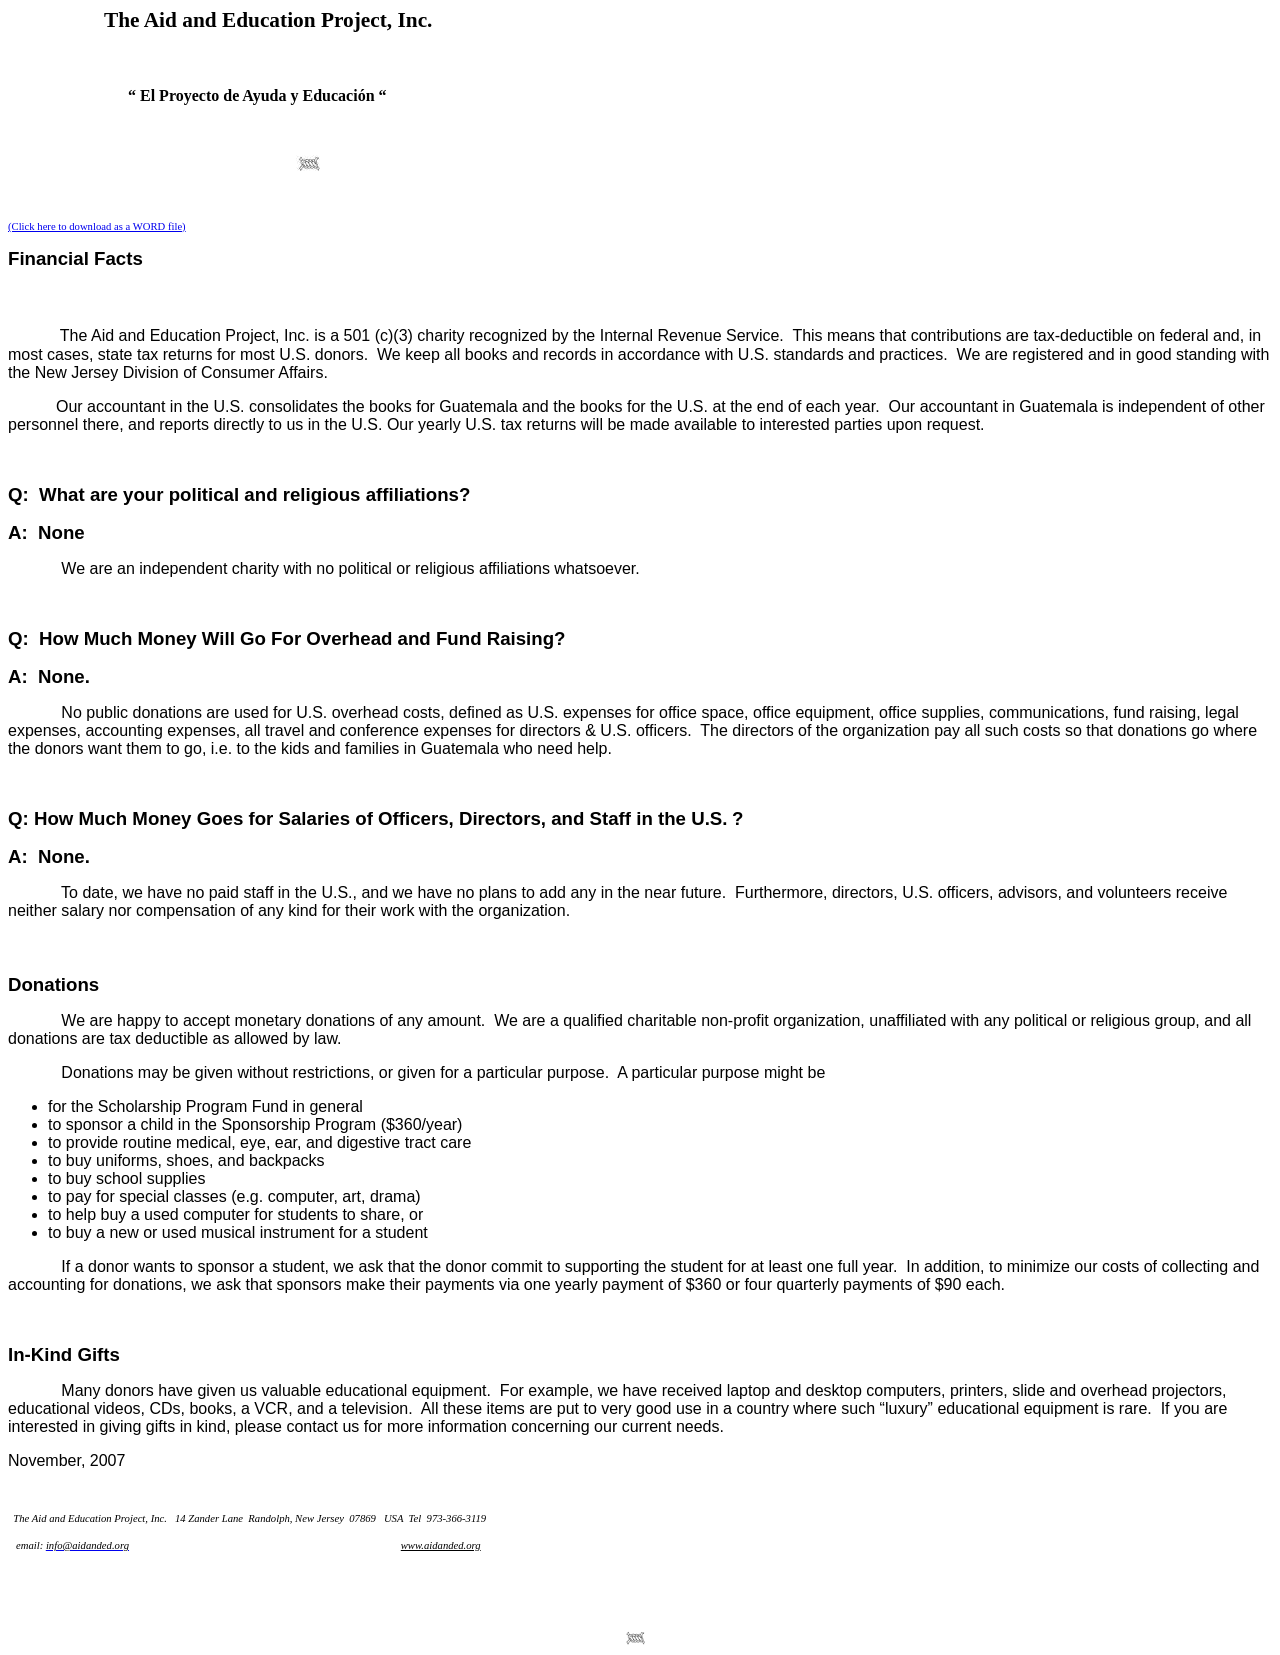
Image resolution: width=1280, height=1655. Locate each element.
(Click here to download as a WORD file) (97, 226)
